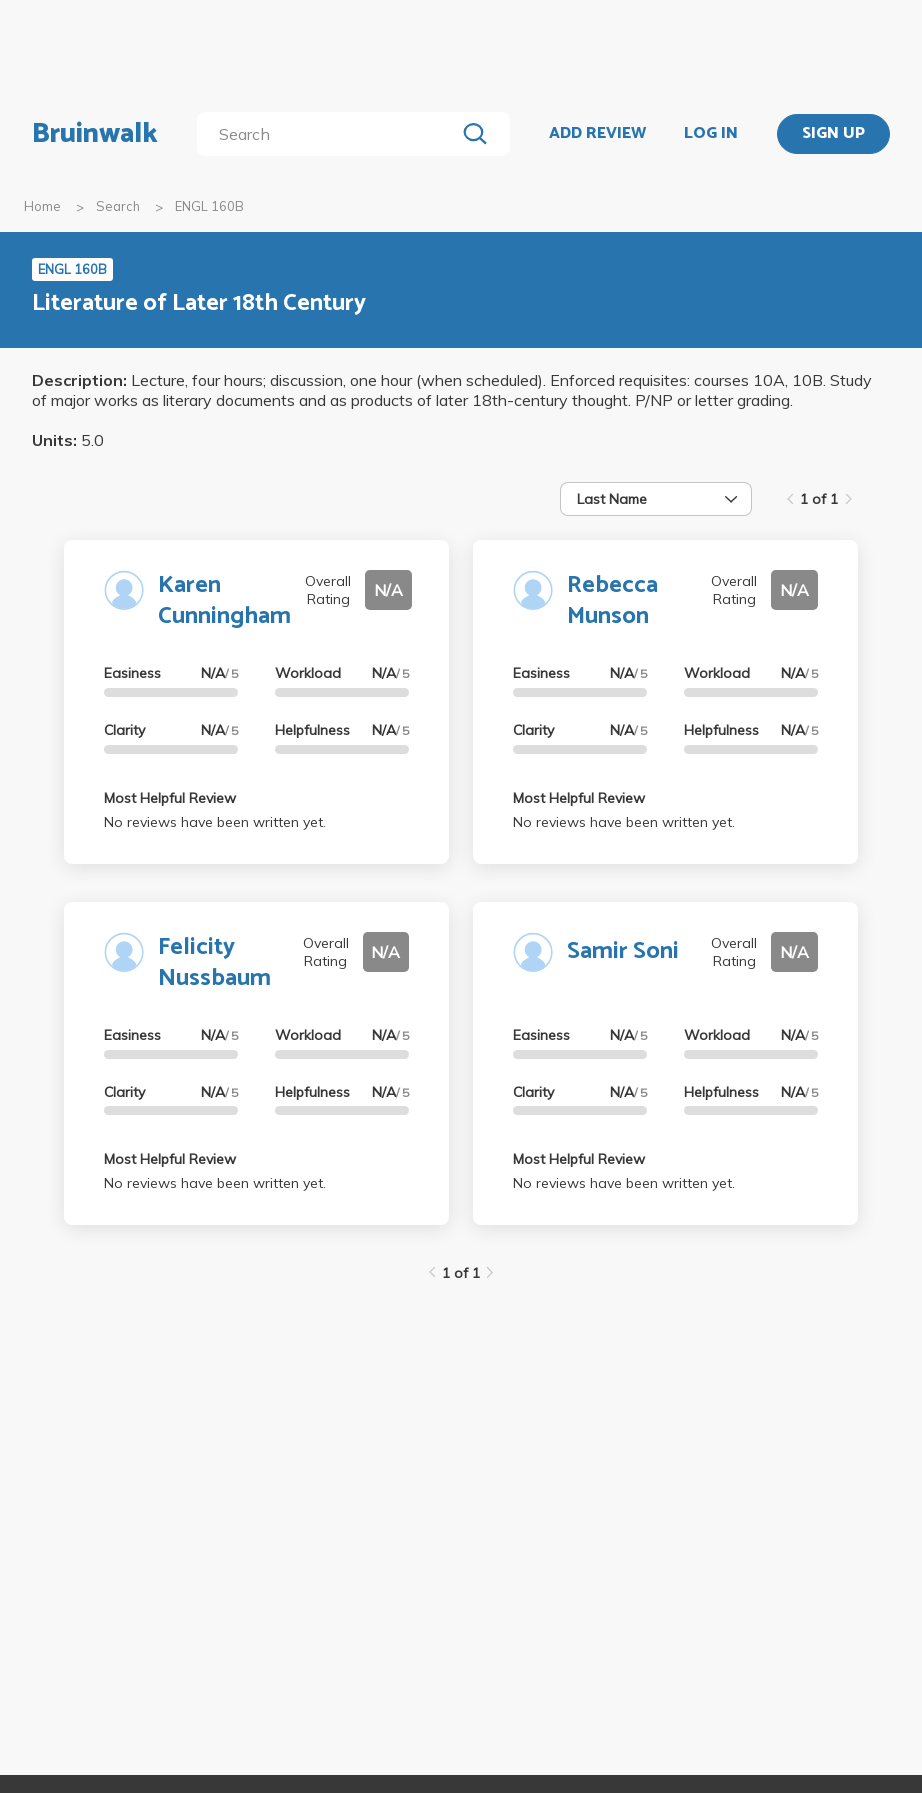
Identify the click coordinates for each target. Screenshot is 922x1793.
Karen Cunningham (224, 601)
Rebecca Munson (612, 601)
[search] (330, 134)
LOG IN (711, 134)
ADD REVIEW (597, 134)
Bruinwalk (95, 134)
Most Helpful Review (170, 798)
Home (42, 206)
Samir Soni (623, 951)
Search (118, 206)
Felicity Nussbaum (214, 963)
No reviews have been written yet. (215, 822)
